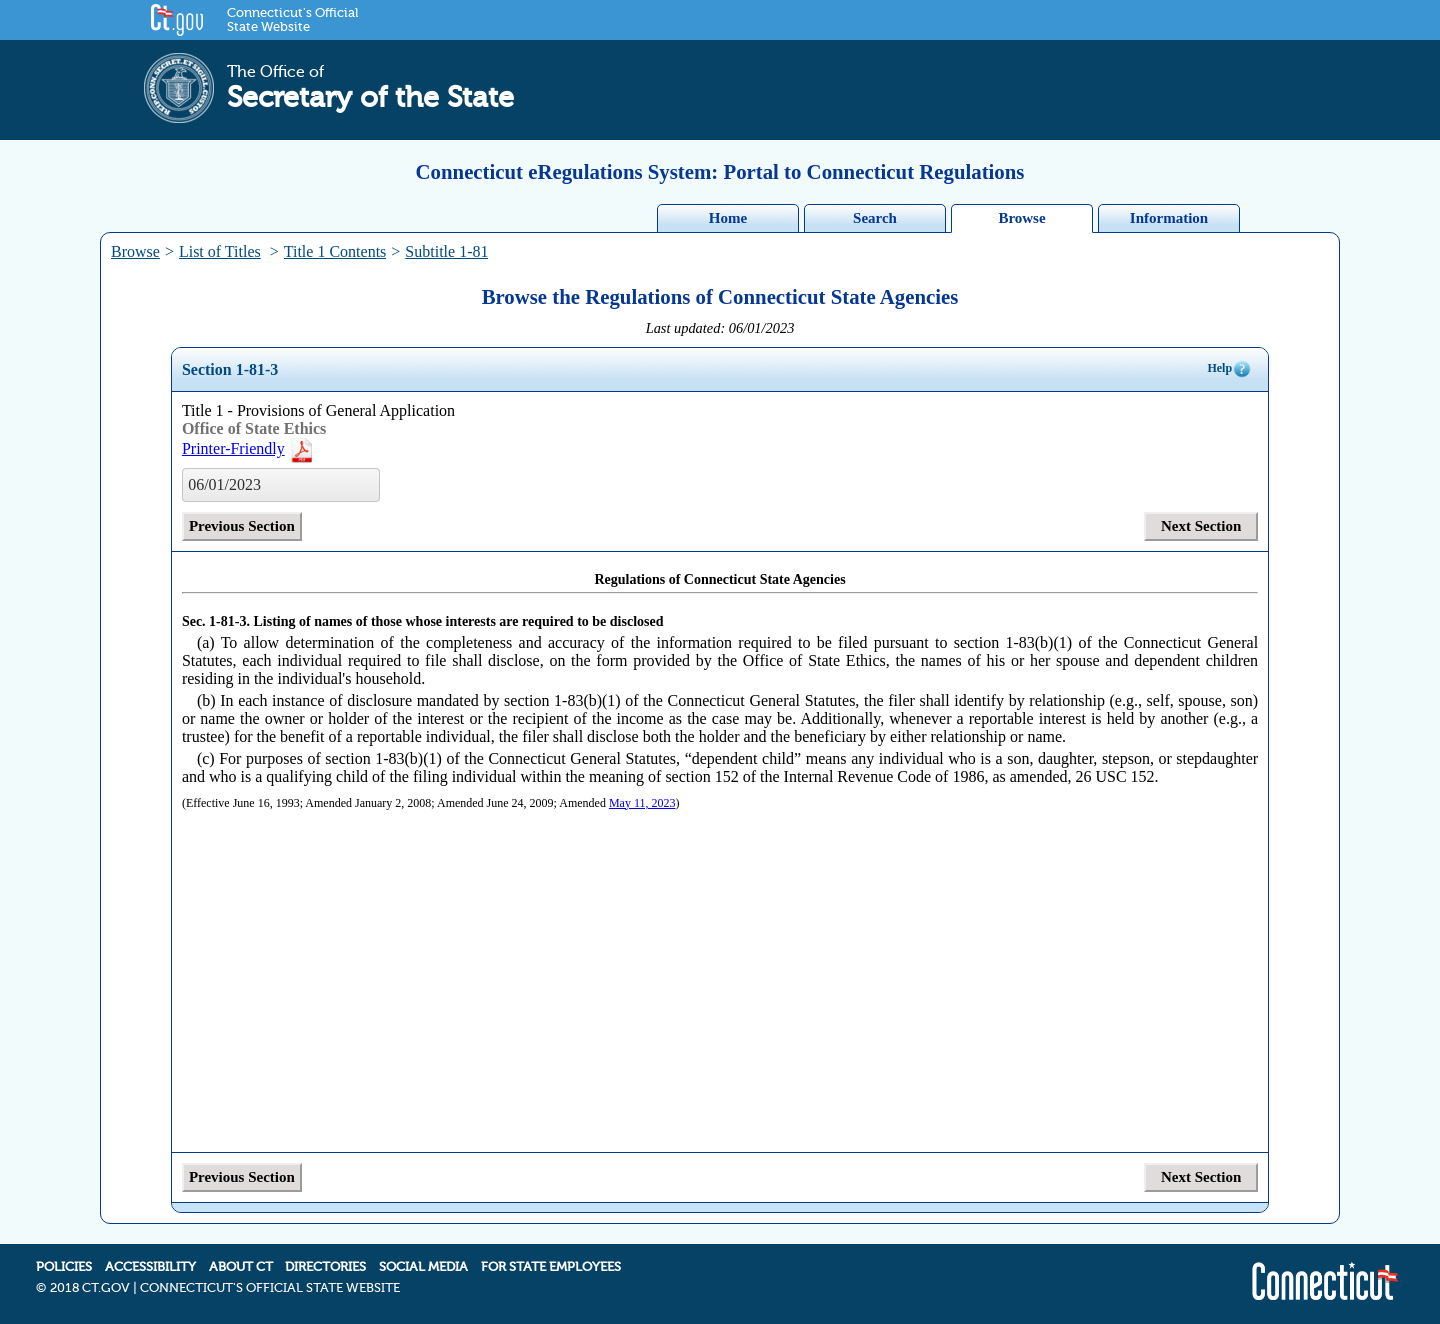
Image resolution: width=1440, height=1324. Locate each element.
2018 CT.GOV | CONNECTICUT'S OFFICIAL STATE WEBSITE (225, 1288)
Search (875, 218)
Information (1169, 218)
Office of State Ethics (254, 428)
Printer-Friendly (248, 448)
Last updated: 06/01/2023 (720, 328)
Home (728, 218)
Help (1229, 369)
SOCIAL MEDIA (423, 1267)
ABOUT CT (241, 1267)
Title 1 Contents (335, 251)
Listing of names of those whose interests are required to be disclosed (458, 621)
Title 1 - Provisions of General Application (318, 410)
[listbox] (281, 485)
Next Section (1201, 526)
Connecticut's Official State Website (292, 20)
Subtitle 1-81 (446, 251)
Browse (1021, 218)
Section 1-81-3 (230, 369)
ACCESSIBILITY (150, 1267)
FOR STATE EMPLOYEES (551, 1267)
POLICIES (64, 1267)
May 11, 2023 (642, 803)
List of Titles (220, 251)
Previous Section (242, 526)
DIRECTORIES (325, 1267)
